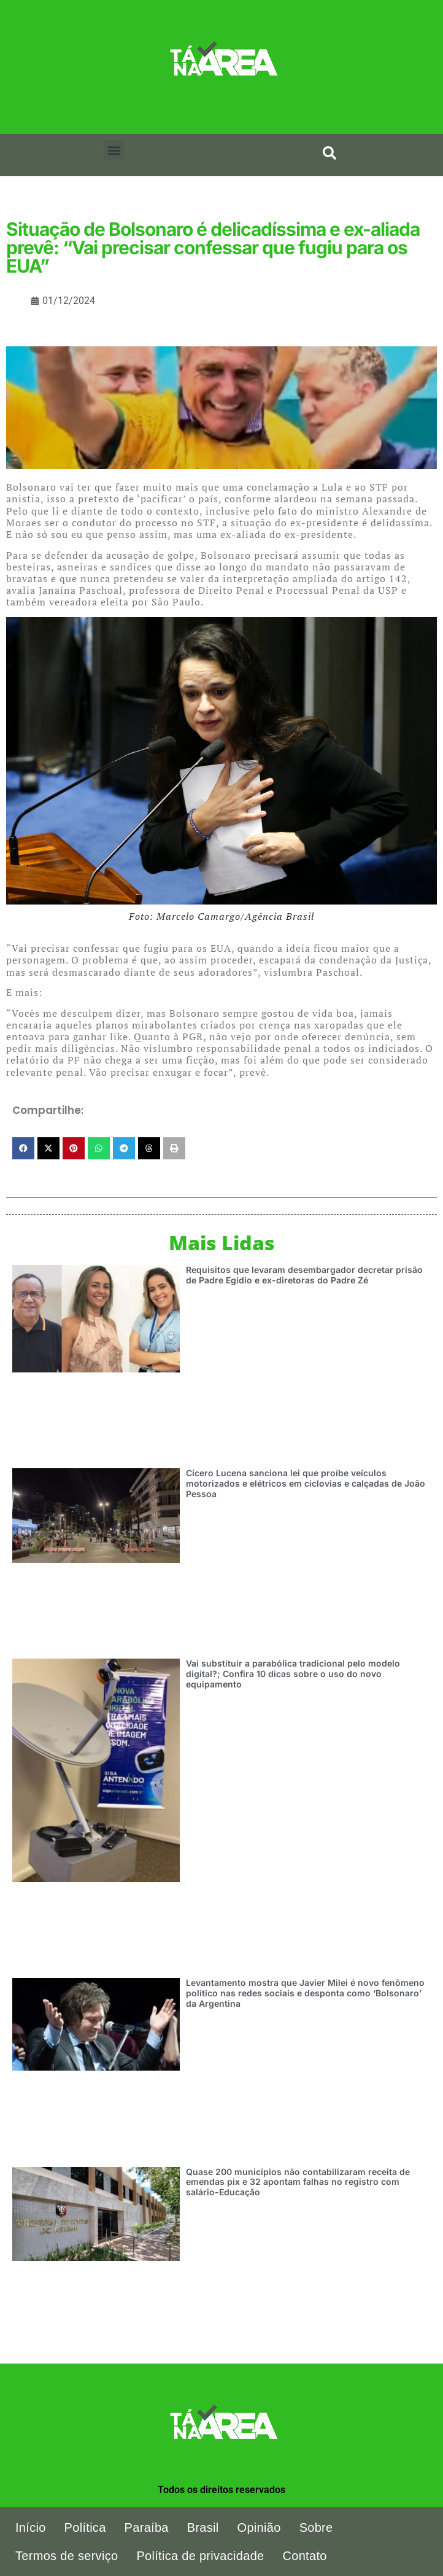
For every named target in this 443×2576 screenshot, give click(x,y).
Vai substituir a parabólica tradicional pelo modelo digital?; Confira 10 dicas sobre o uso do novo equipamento (293, 1673)
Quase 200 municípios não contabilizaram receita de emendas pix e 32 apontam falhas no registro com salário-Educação (298, 2182)
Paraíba (147, 2527)
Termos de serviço (66, 2555)
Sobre (316, 2527)
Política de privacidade (200, 2555)
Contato (305, 2555)
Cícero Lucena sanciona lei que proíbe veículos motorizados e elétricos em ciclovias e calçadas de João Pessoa (305, 1483)
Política (85, 2527)
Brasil (203, 2527)
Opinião (259, 2527)
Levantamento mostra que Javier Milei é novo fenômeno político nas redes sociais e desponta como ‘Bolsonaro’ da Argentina (305, 1993)
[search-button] (329, 153)
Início (30, 2527)
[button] (114, 150)
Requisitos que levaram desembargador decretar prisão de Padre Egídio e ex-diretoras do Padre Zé (304, 1274)
